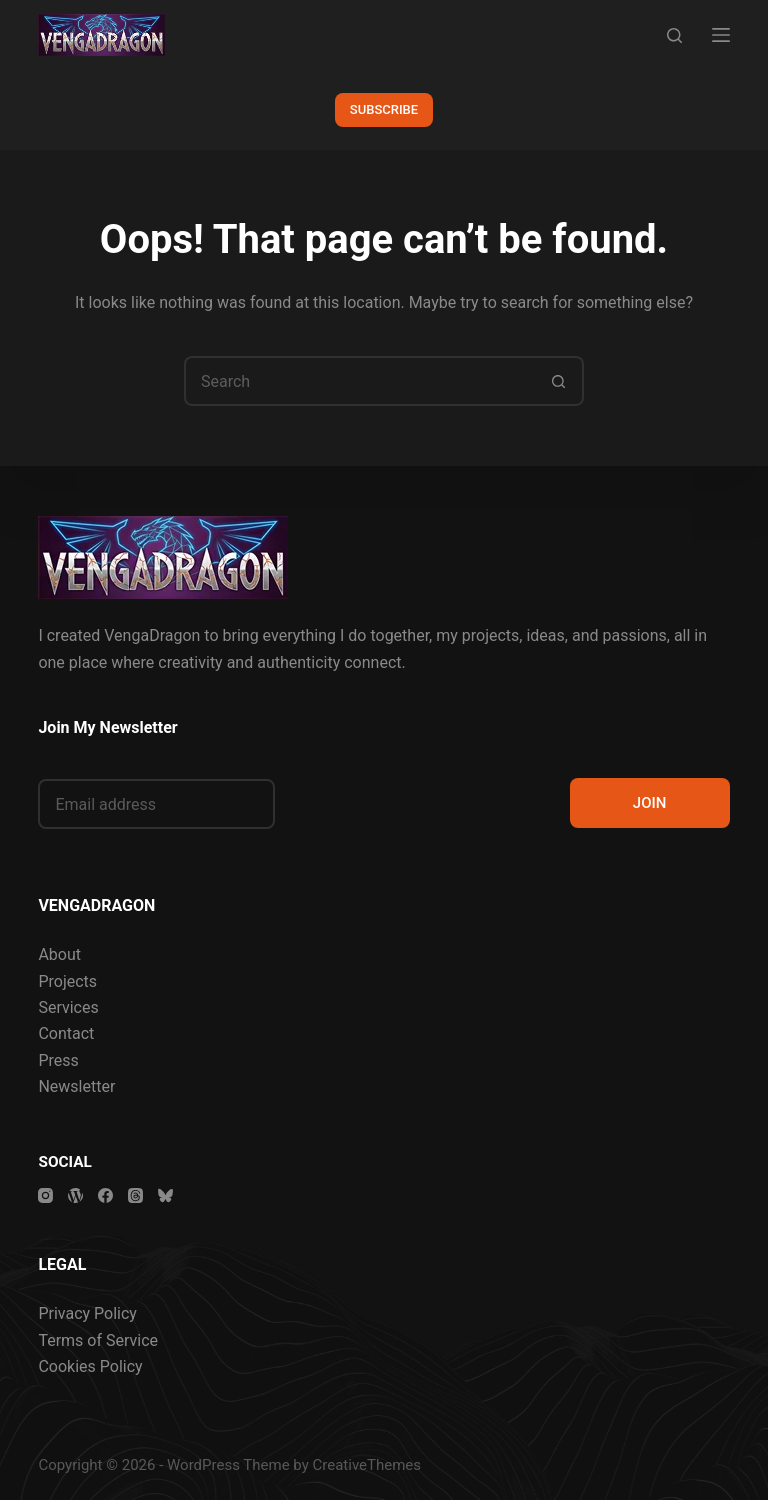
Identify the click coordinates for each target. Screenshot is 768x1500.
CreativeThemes (367, 1465)
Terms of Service (98, 1340)
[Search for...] (359, 381)
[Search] (674, 35)
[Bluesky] (165, 1195)
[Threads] (135, 1195)
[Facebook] (105, 1195)
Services (68, 1007)
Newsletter (76, 1086)
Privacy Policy (87, 1313)
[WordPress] (75, 1195)
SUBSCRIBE (384, 109)
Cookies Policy (90, 1366)
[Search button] (559, 381)
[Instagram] (45, 1195)
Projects (67, 981)
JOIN (650, 803)
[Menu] (721, 35)
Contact (66, 1033)
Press (58, 1060)
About (59, 954)
